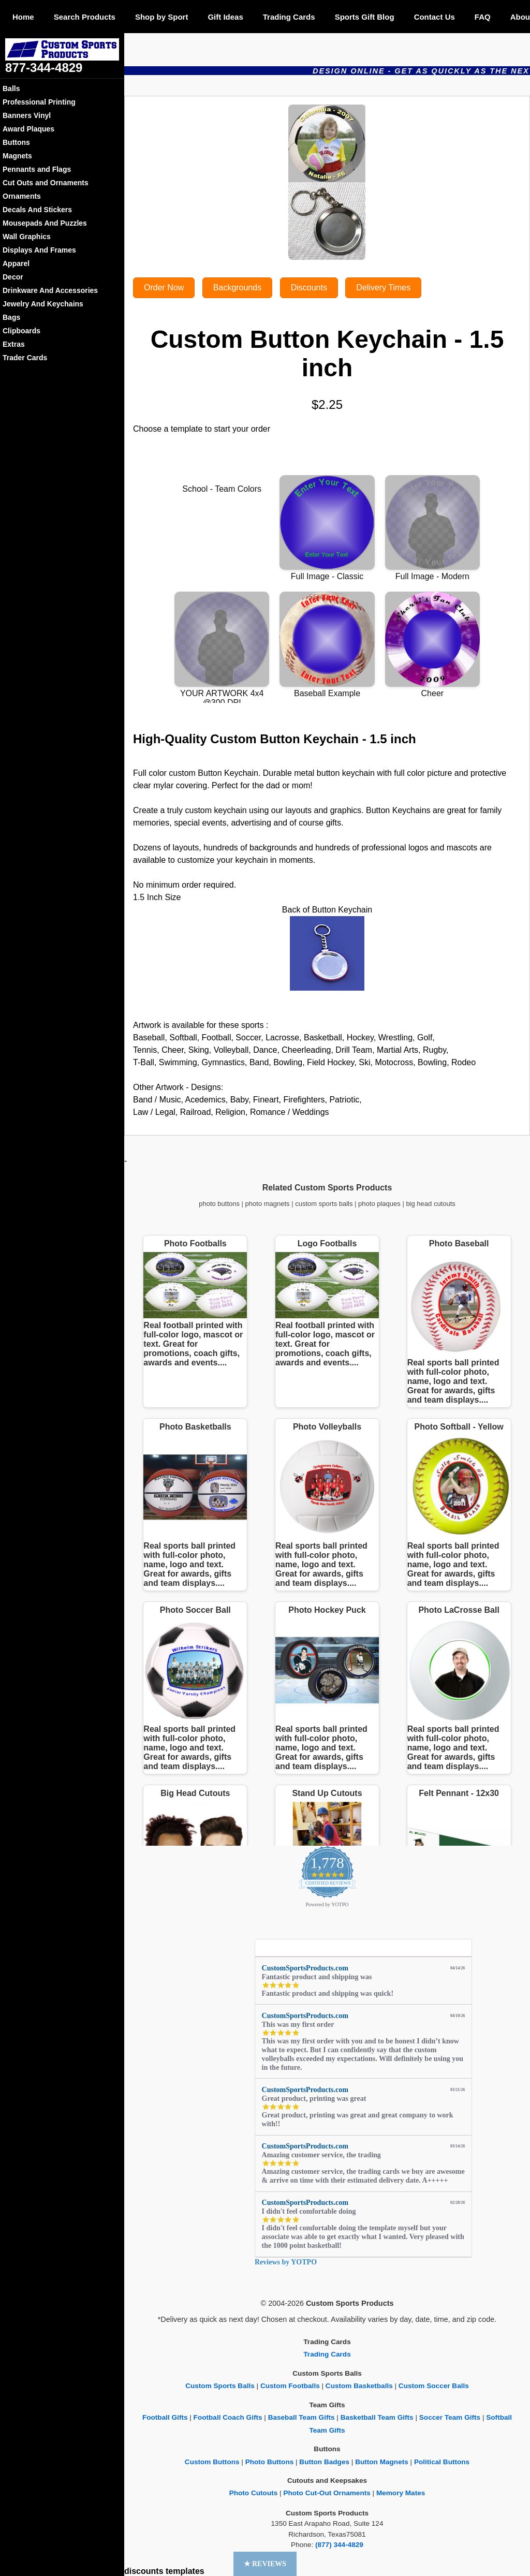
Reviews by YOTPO (286, 2262)
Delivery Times (383, 287)
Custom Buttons (212, 2462)
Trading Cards (289, 16)
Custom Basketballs (359, 2386)
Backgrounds (237, 287)
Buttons (16, 142)
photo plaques (379, 1204)
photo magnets (267, 1204)
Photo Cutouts (253, 2493)
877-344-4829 (43, 68)
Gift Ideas (225, 16)
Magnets (17, 156)
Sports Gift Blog (364, 16)
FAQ (483, 16)
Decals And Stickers (37, 209)
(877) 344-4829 (339, 2545)
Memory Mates (400, 2493)
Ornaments (22, 196)
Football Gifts (165, 2417)
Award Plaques (28, 129)
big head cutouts (430, 1204)
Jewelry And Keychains (43, 304)
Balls (11, 88)
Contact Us (434, 16)
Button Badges (324, 2462)
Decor (13, 277)
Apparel (16, 263)
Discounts (309, 287)
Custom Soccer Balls (434, 2386)
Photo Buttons (269, 2462)
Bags (11, 317)
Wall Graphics (27, 236)
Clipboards (21, 331)
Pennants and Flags (37, 169)
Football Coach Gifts (228, 2417)
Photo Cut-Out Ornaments (326, 2493)
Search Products (84, 16)
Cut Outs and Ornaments (46, 183)
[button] (265, 2564)
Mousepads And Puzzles (45, 223)
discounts (144, 2571)
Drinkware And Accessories (50, 290)
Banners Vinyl (27, 115)
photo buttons (219, 1204)
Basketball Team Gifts (377, 2417)
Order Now (164, 287)
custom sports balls (323, 1204)
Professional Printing (39, 102)
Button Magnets (381, 2462)
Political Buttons (441, 2462)
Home (23, 16)
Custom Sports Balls (220, 2386)
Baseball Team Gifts (301, 2417)
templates (185, 2571)
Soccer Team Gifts (449, 2417)
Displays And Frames (39, 250)
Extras (14, 344)
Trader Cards (25, 358)
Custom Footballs (290, 2386)
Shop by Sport (161, 16)
